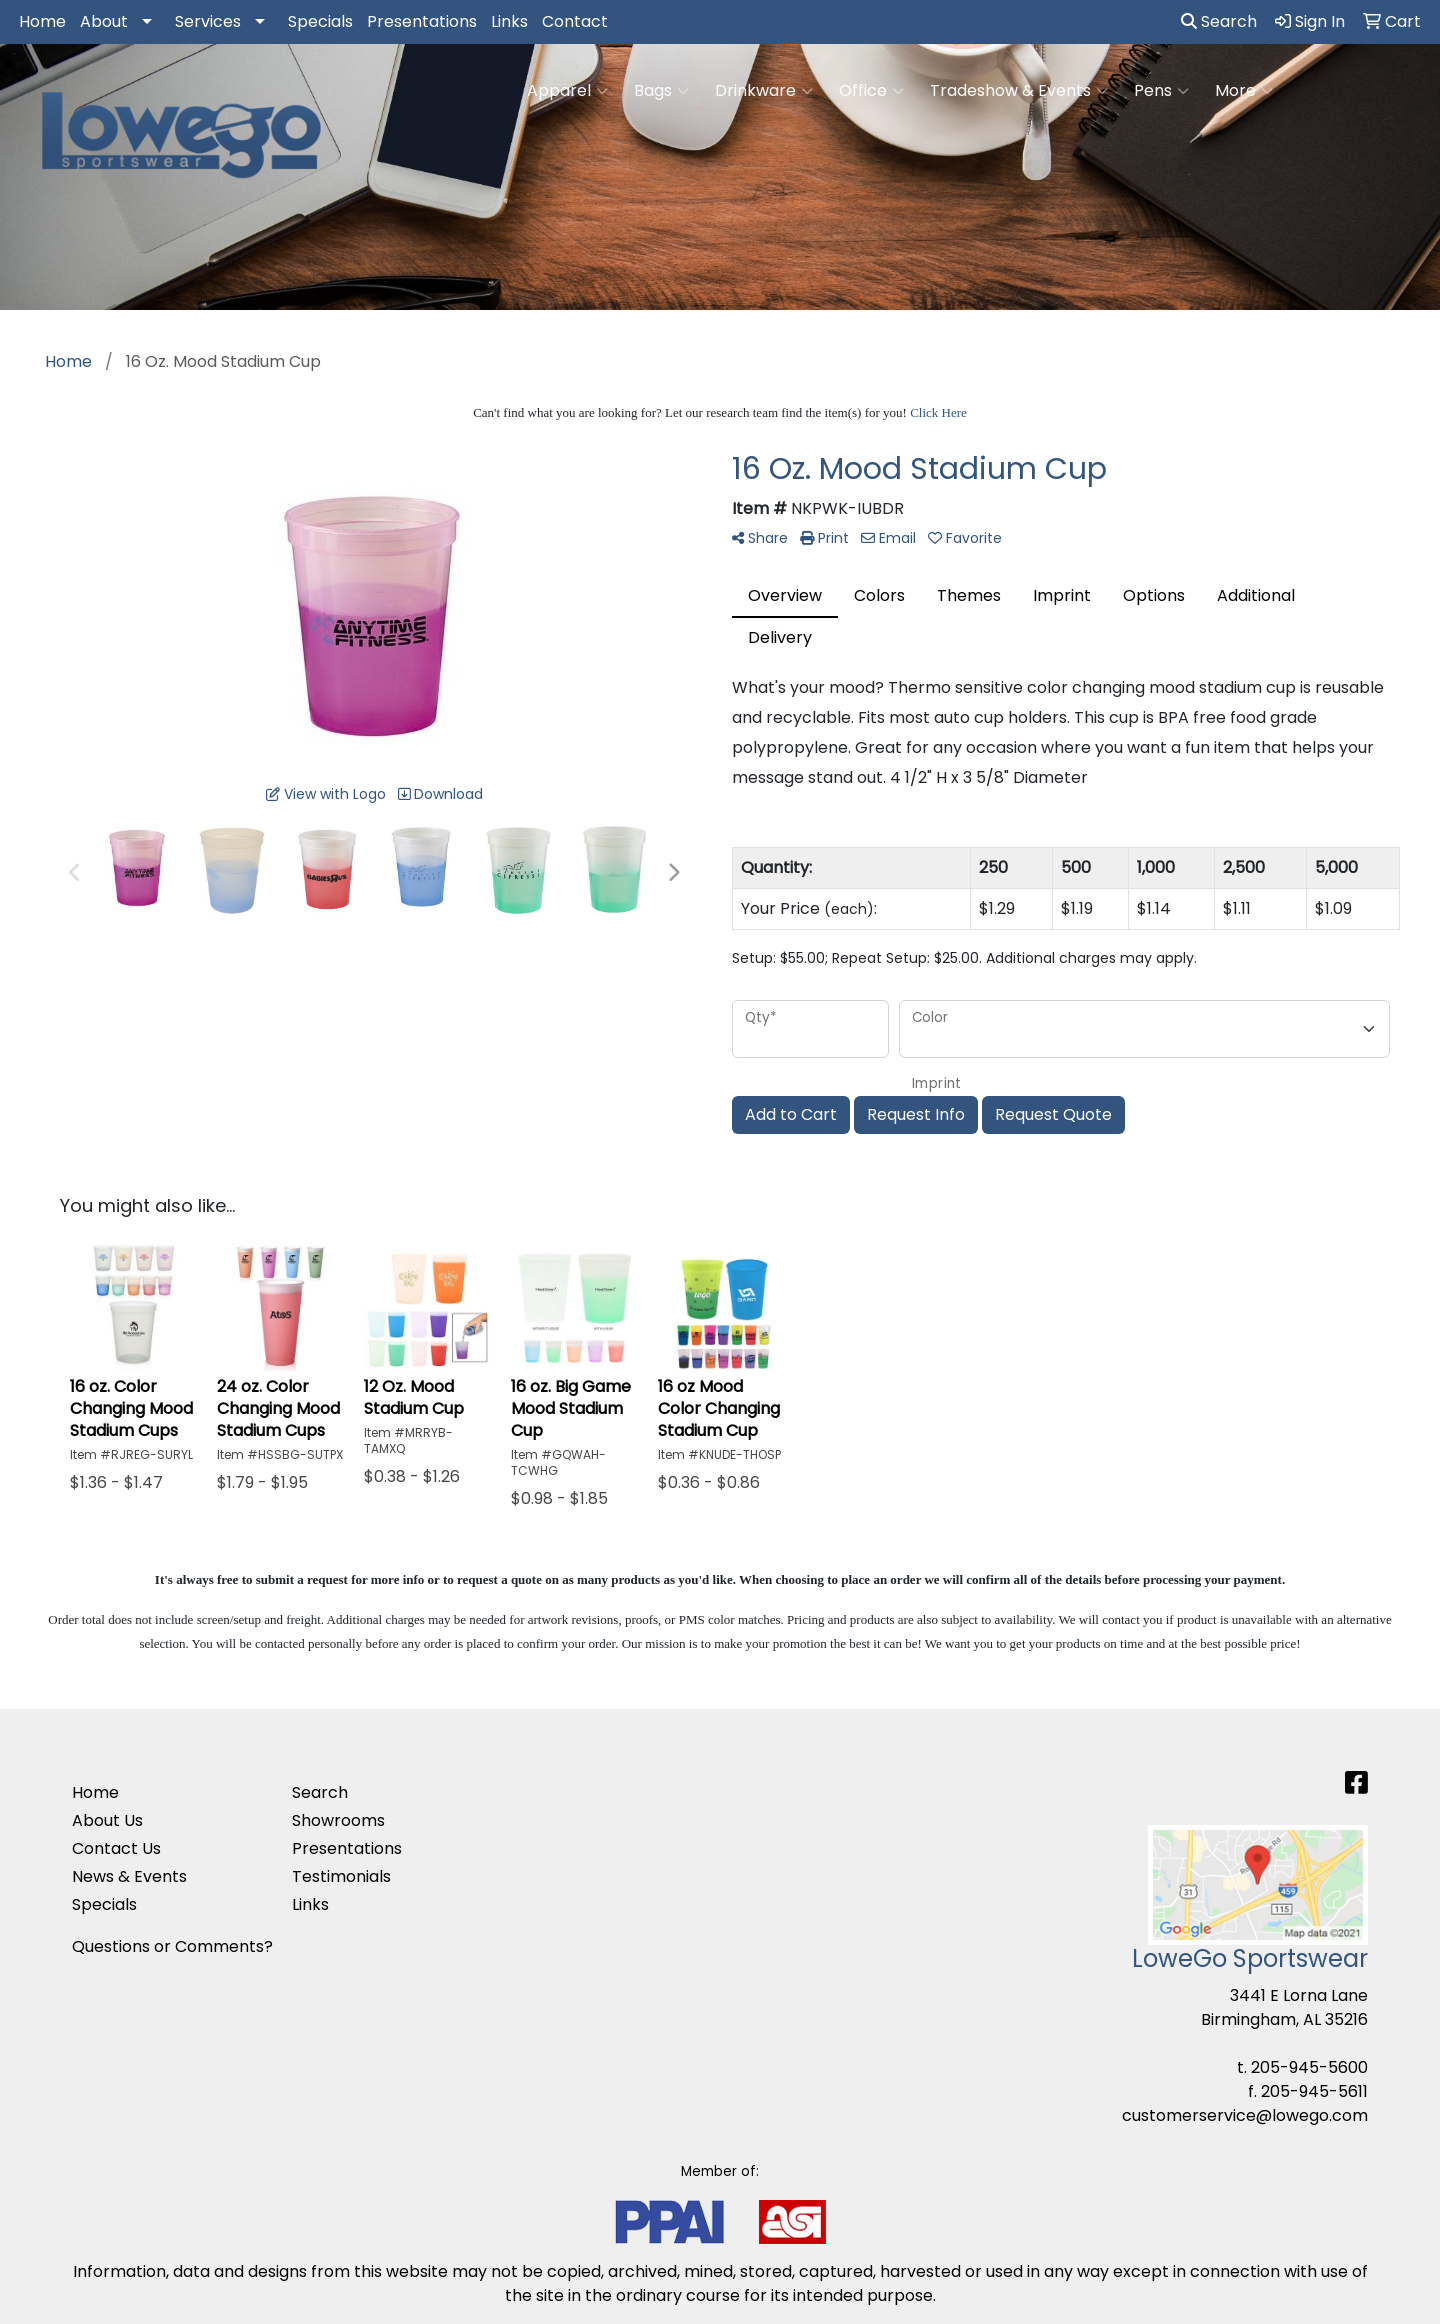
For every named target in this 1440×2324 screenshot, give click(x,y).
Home (42, 21)
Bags (661, 91)
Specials (320, 21)
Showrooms (338, 1820)
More (1244, 91)
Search (1219, 21)
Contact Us (116, 1848)
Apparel (567, 91)
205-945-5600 (1309, 2067)
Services (208, 21)
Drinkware (764, 91)
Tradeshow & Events (1019, 91)
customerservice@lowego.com (1245, 2115)
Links (509, 21)
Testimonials (341, 1876)
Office (871, 91)
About (104, 21)
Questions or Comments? (172, 1946)
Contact (575, 21)
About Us (107, 1820)
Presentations (422, 21)
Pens (1161, 91)
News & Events (129, 1876)
